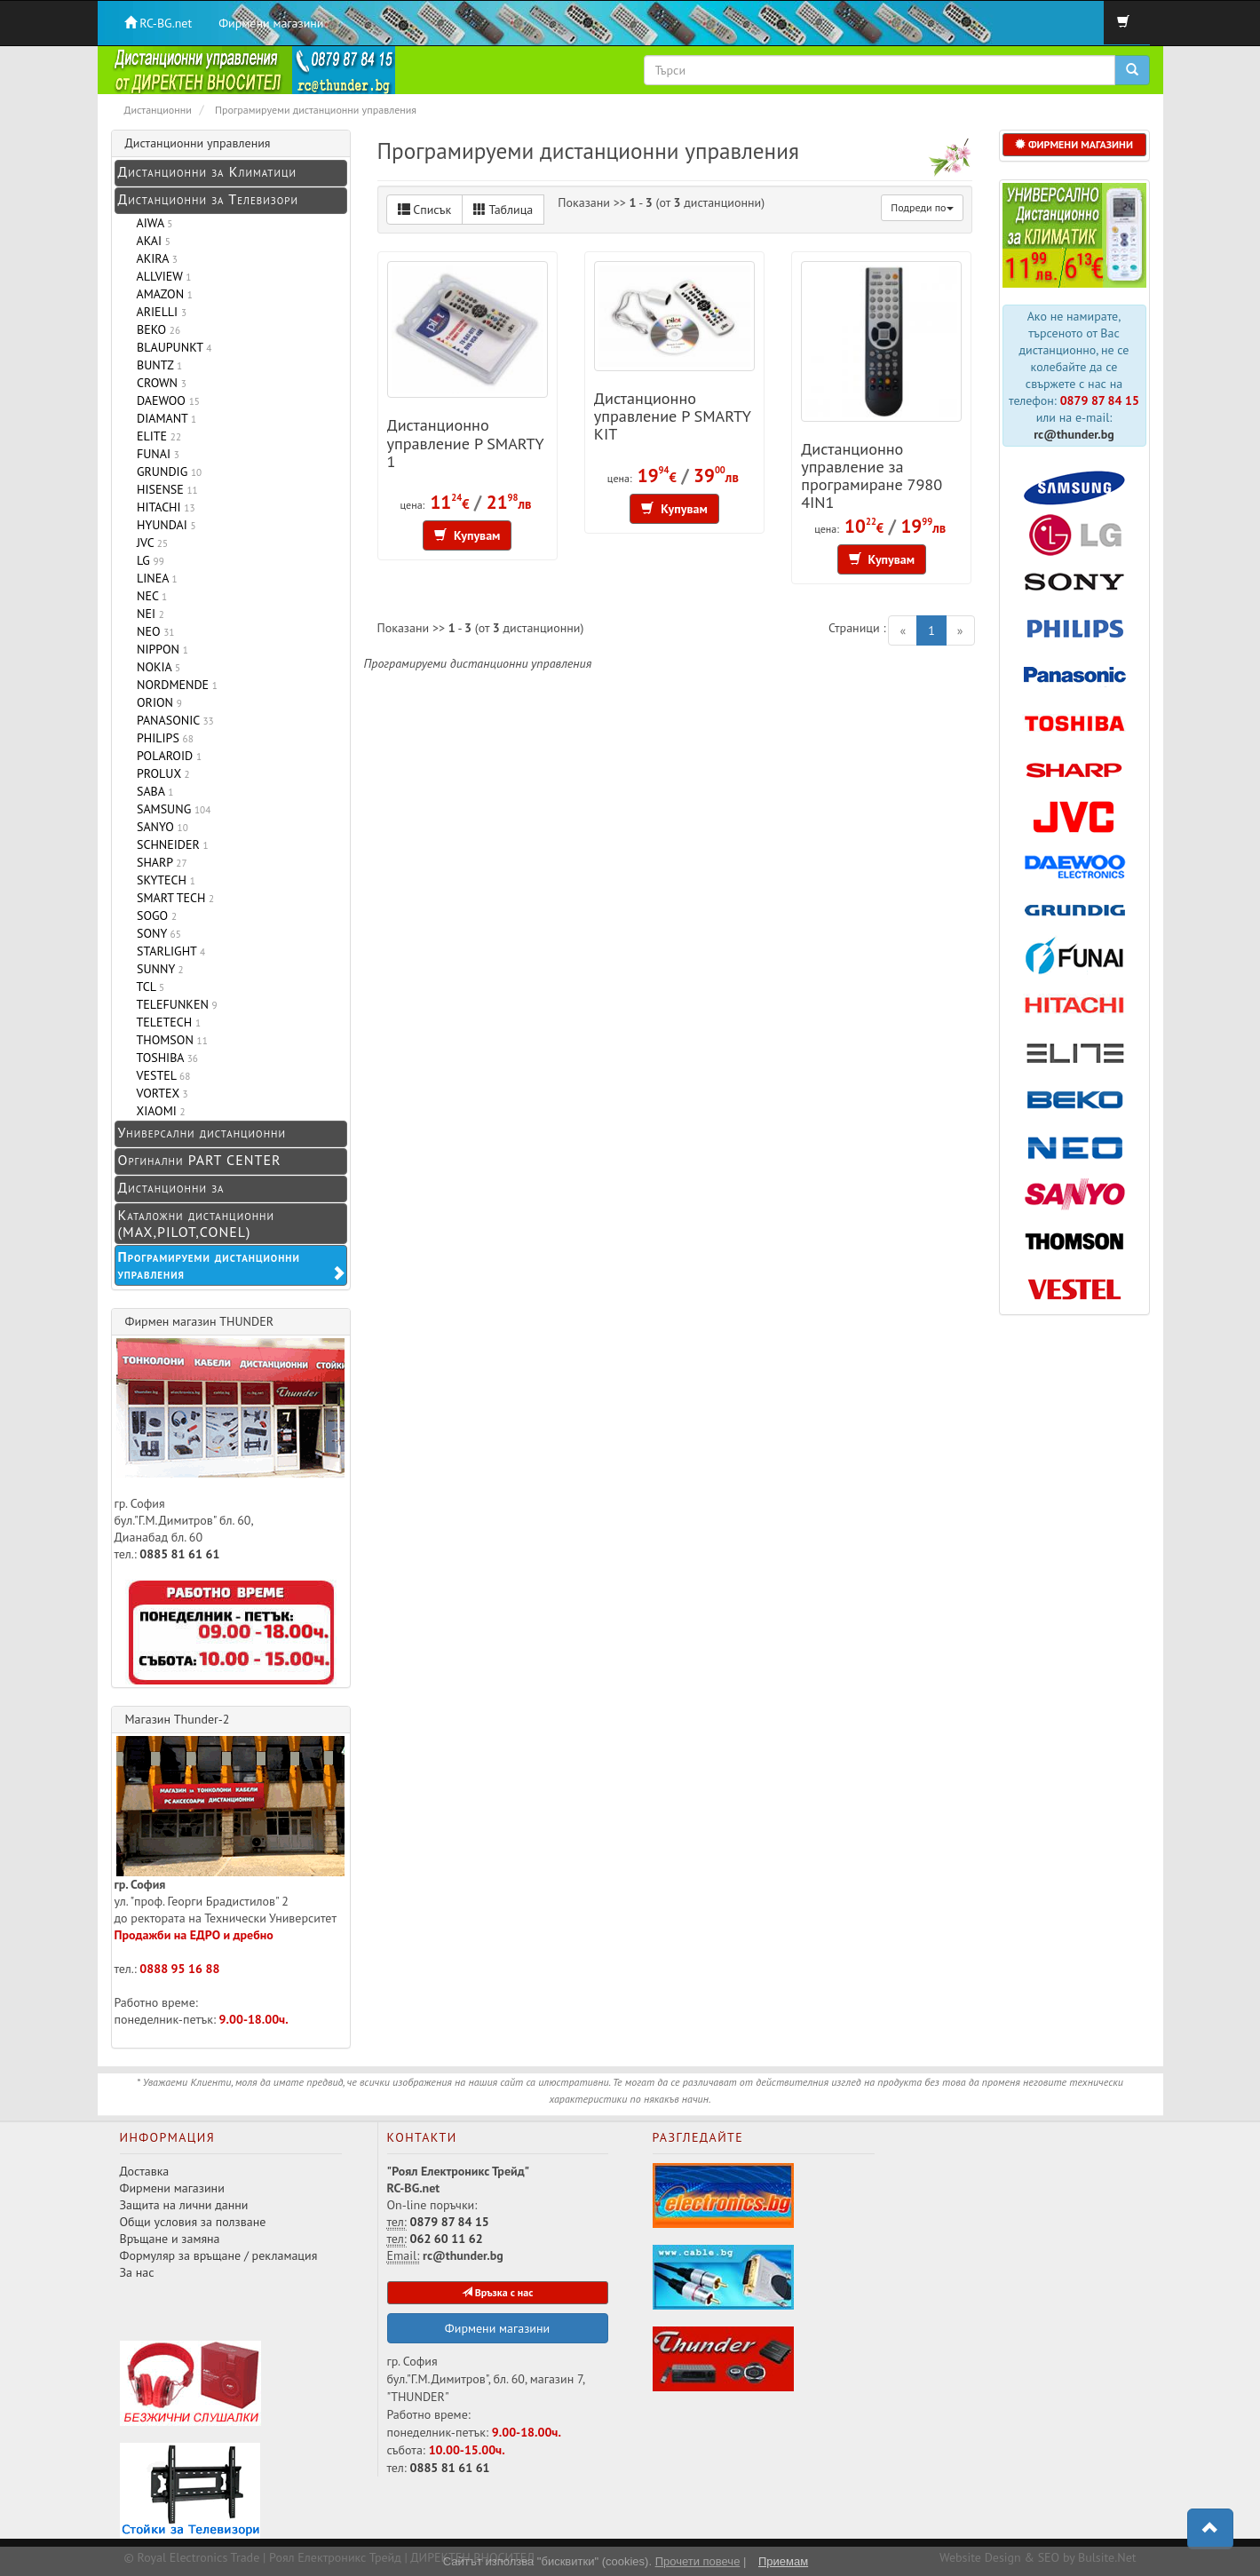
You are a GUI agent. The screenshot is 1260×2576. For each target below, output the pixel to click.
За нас (137, 2272)
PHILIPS (162, 738)
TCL (148, 987)
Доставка (145, 2171)
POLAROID (166, 756)
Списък (425, 210)
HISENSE (164, 489)
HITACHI (163, 507)
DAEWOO (165, 400)
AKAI (150, 241)
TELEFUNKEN (174, 1004)
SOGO (154, 915)
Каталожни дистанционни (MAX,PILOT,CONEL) (196, 1223)
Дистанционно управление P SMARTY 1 (465, 442)
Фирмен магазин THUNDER (199, 1321)
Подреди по (922, 207)
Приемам (783, 2561)
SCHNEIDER (170, 844)
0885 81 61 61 (179, 1554)
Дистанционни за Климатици (207, 171)
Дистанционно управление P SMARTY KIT (672, 415)
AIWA (152, 223)
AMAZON (162, 294)
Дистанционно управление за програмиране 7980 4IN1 (871, 475)
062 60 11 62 (446, 2239)
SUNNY (157, 969)
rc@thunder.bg (1074, 434)
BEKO (156, 329)
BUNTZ (157, 365)
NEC (149, 596)
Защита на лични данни (184, 2205)
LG (147, 560)
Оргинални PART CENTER (199, 1160)
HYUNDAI (163, 525)
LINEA (154, 578)
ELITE (156, 436)
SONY (156, 933)
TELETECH (166, 1022)
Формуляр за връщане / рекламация (219, 2255)
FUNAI (155, 454)
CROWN (158, 383)
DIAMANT (164, 418)
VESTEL (161, 1075)
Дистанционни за (171, 1187)
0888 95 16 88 (179, 1969)
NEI (147, 614)
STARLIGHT (168, 951)
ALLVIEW (161, 276)
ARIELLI (159, 312)
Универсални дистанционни (202, 1132)
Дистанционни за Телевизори (208, 199)
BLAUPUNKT (171, 347)
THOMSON (169, 1040)
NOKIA (156, 667)
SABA (152, 791)
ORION (156, 702)
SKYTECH (163, 880)
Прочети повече (698, 2561)
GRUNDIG (166, 472)
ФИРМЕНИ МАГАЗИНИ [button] (1074, 144)
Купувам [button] (467, 535)
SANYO (159, 827)
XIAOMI (158, 1111)
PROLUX (160, 773)
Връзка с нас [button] (498, 2292)
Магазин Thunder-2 (177, 1719)
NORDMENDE (174, 685)
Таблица (503, 210)
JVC (150, 543)
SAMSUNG (171, 809)
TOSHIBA (164, 1058)
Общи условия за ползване (193, 2222)
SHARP (159, 862)
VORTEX (159, 1093)
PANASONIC (172, 720)
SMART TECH (173, 898)
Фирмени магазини (270, 23)
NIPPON (159, 649)
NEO (153, 631)
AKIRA (154, 258)
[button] (1210, 2529)
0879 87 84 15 (1099, 400)
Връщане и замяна (170, 2239)
